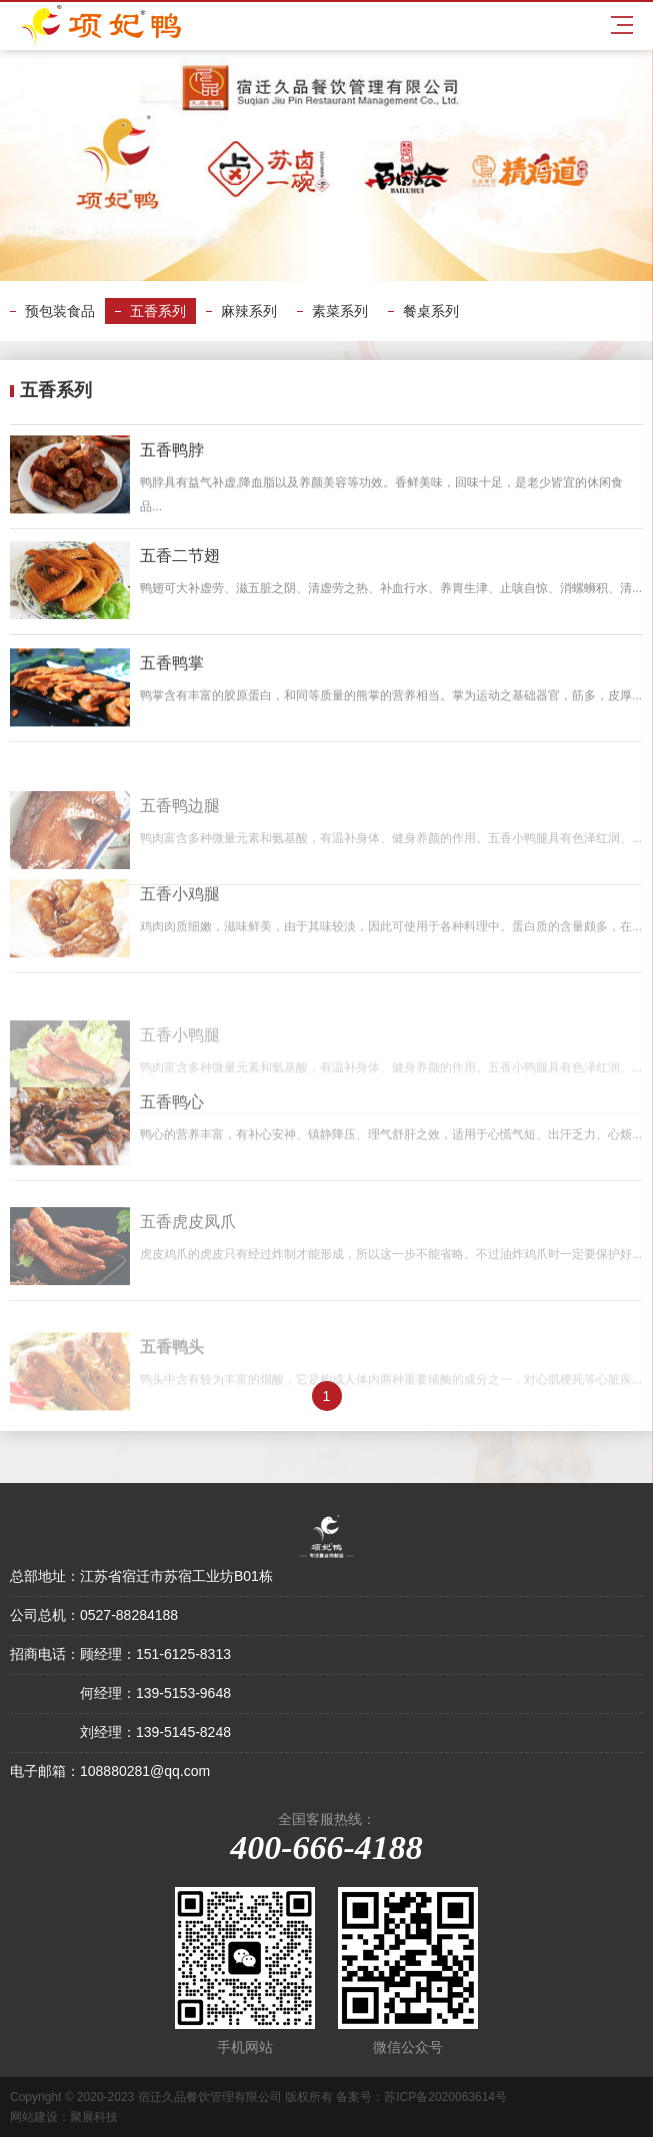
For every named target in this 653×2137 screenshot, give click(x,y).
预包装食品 (60, 311)
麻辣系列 (249, 311)
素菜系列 (340, 311)
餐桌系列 (431, 311)
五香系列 (158, 311)
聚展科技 (94, 2117)
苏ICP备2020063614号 (445, 2097)
